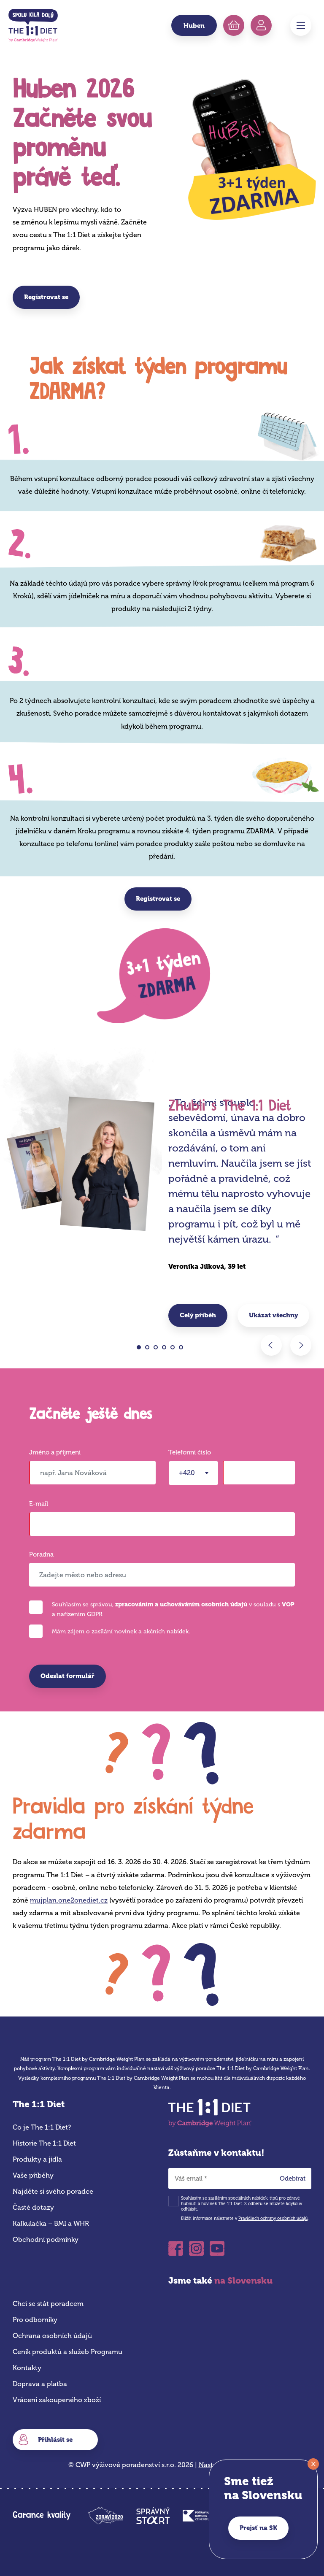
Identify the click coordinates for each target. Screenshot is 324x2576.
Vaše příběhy (33, 2175)
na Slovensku (243, 2280)
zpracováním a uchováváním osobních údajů (181, 1604)
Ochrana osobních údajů (52, 2336)
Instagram (196, 2248)
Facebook (175, 2248)
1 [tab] (141, 1349)
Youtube (217, 2248)
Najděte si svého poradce (53, 2191)
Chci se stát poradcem (48, 2304)
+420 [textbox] (187, 1473)
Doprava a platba (40, 2384)
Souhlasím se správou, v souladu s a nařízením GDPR (173, 1609)
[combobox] (193, 1473)
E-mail (38, 1504)
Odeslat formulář (67, 1676)
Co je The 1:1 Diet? (42, 2127)
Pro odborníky (35, 2320)
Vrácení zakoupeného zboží (57, 2400)
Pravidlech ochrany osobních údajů (273, 2218)
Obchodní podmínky (45, 2239)
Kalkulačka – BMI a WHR (51, 2223)
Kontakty (27, 2368)
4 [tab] (166, 1349)
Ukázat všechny (273, 1315)
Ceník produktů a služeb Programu (67, 2352)
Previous (271, 1344)
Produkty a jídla (37, 2159)
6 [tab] (183, 1349)
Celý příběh (198, 1315)
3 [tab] (158, 1349)
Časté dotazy (33, 2207)
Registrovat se (46, 297)
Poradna (41, 1555)
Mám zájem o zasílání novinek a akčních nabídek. (121, 1631)
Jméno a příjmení (55, 1452)
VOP (288, 1604)
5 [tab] (175, 1349)
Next (301, 1344)
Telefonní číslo (189, 1452)
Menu (300, 25)
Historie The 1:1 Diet (44, 2143)
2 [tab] (149, 1349)
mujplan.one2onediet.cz (69, 1900)
